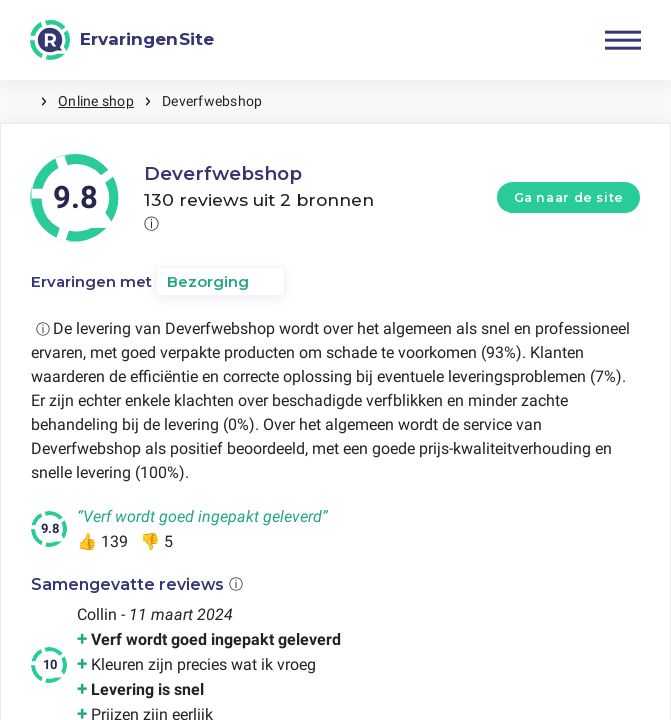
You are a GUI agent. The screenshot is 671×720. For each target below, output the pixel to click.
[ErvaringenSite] (122, 40)
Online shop (96, 101)
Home (20, 101)
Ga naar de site (569, 197)
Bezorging (208, 281)
